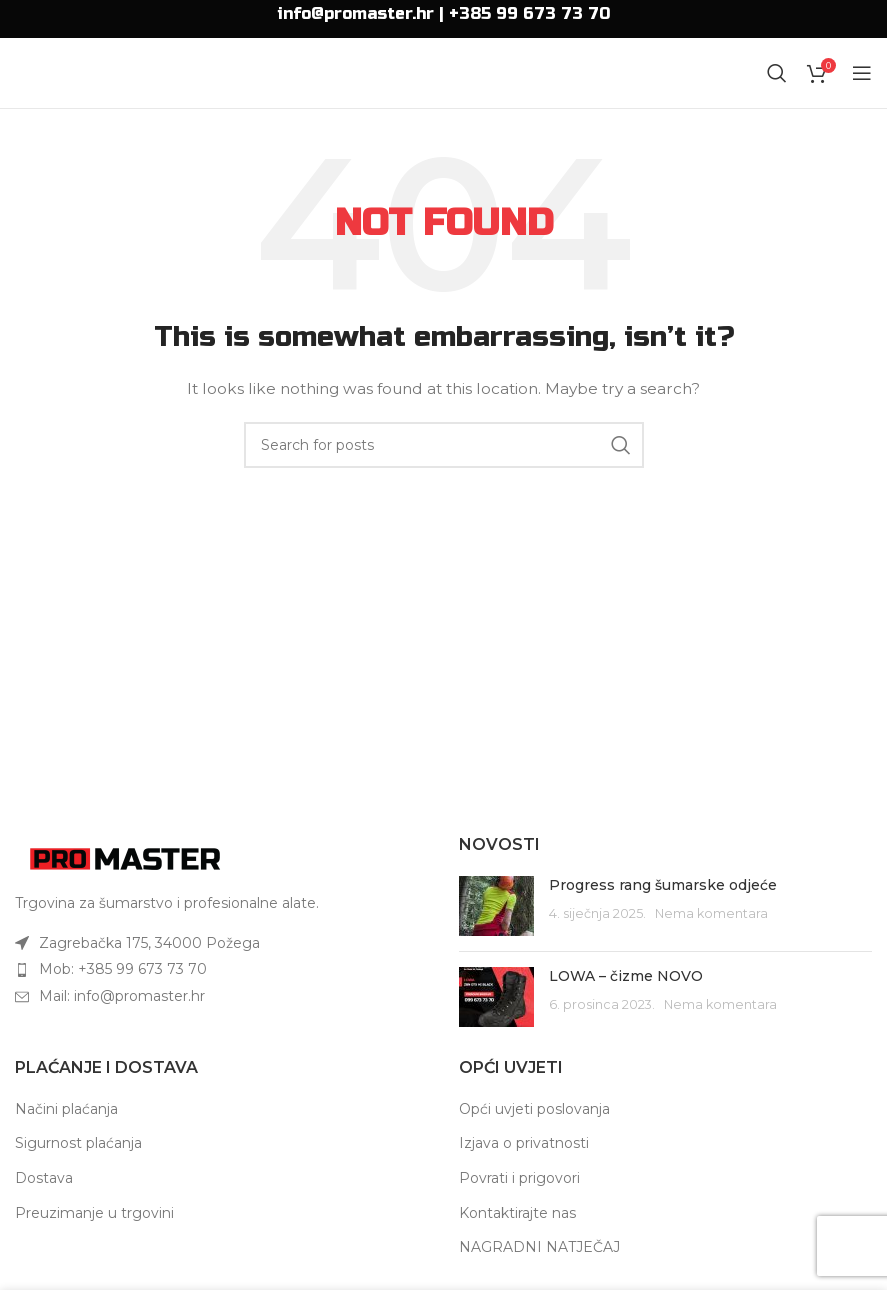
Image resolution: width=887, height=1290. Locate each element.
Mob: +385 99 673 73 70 (123, 969)
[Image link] (125, 858)
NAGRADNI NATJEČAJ (539, 1247)
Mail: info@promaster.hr (122, 996)
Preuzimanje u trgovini (94, 1213)
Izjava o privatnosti (524, 1143)
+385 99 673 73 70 (529, 13)
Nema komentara (711, 913)
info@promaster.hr (355, 13)
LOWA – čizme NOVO (626, 976)
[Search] (777, 73)
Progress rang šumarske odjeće (663, 885)
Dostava (44, 1178)
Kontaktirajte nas (517, 1213)
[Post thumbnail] (496, 906)
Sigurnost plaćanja (78, 1143)
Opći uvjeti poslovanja (534, 1109)
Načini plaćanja (66, 1109)
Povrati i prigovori (519, 1178)
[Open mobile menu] (862, 73)
